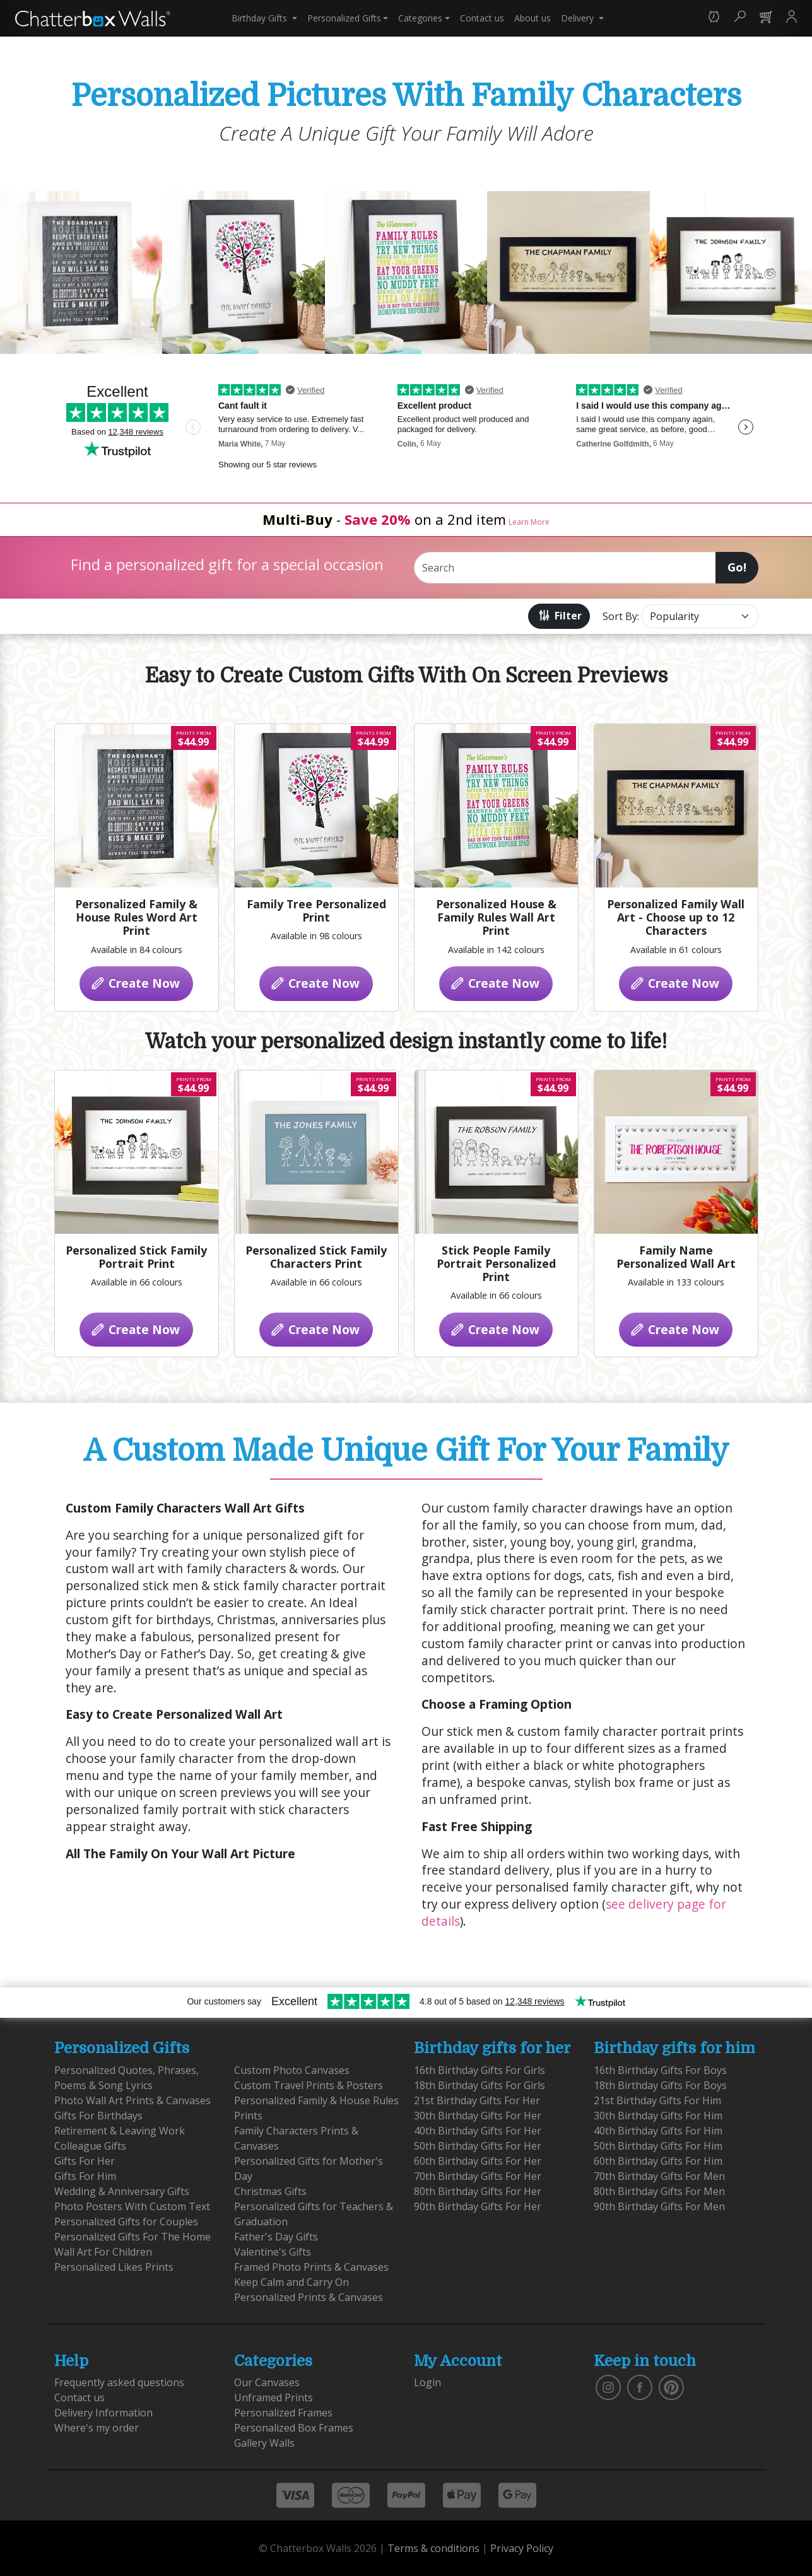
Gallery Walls (264, 2443)
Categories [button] (420, 18)
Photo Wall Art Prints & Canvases (132, 2100)
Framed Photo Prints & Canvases (311, 2267)
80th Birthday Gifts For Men (659, 2191)
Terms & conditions (433, 2548)
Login (427, 2382)
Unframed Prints (273, 2397)
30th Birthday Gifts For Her (477, 2115)
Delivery (578, 18)
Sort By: (621, 616)
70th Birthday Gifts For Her (477, 2176)
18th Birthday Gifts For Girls (479, 2085)
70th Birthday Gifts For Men (659, 2176)
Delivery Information (103, 2413)
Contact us (482, 18)
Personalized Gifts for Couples (126, 2221)
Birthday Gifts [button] (261, 18)
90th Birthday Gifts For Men (659, 2206)
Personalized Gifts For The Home (132, 2237)
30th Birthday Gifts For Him (658, 2115)
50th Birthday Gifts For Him (658, 2146)
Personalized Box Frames (293, 2428)
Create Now (135, 983)
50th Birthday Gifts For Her (477, 2146)
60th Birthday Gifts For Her (477, 2161)
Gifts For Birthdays (98, 2115)
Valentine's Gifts (272, 2252)
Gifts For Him (85, 2176)
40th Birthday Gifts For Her (477, 2131)
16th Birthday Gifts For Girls (479, 2070)
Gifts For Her (84, 2161)
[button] (714, 18)
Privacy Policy (521, 2548)
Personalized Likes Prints (114, 2267)
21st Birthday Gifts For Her (477, 2100)
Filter (559, 615)
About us (532, 18)
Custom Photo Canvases (292, 2070)
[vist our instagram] (608, 2387)
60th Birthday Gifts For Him (658, 2161)
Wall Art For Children (103, 2252)
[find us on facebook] (639, 2387)
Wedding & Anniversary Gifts (121, 2191)
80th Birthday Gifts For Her (477, 2191)
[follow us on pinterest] (671, 2387)
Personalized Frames (283, 2413)
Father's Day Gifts (276, 2237)
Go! (736, 567)
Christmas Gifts (270, 2191)
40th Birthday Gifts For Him (658, 2131)
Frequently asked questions (119, 2382)
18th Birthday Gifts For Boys (660, 2085)
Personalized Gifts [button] (344, 18)
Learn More (529, 522)
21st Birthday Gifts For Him (657, 2100)
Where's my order (96, 2428)
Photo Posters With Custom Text (132, 2206)
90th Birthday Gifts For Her (477, 2206)
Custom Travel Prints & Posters (308, 2085)
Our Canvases (267, 2382)
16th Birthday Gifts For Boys (660, 2070)
